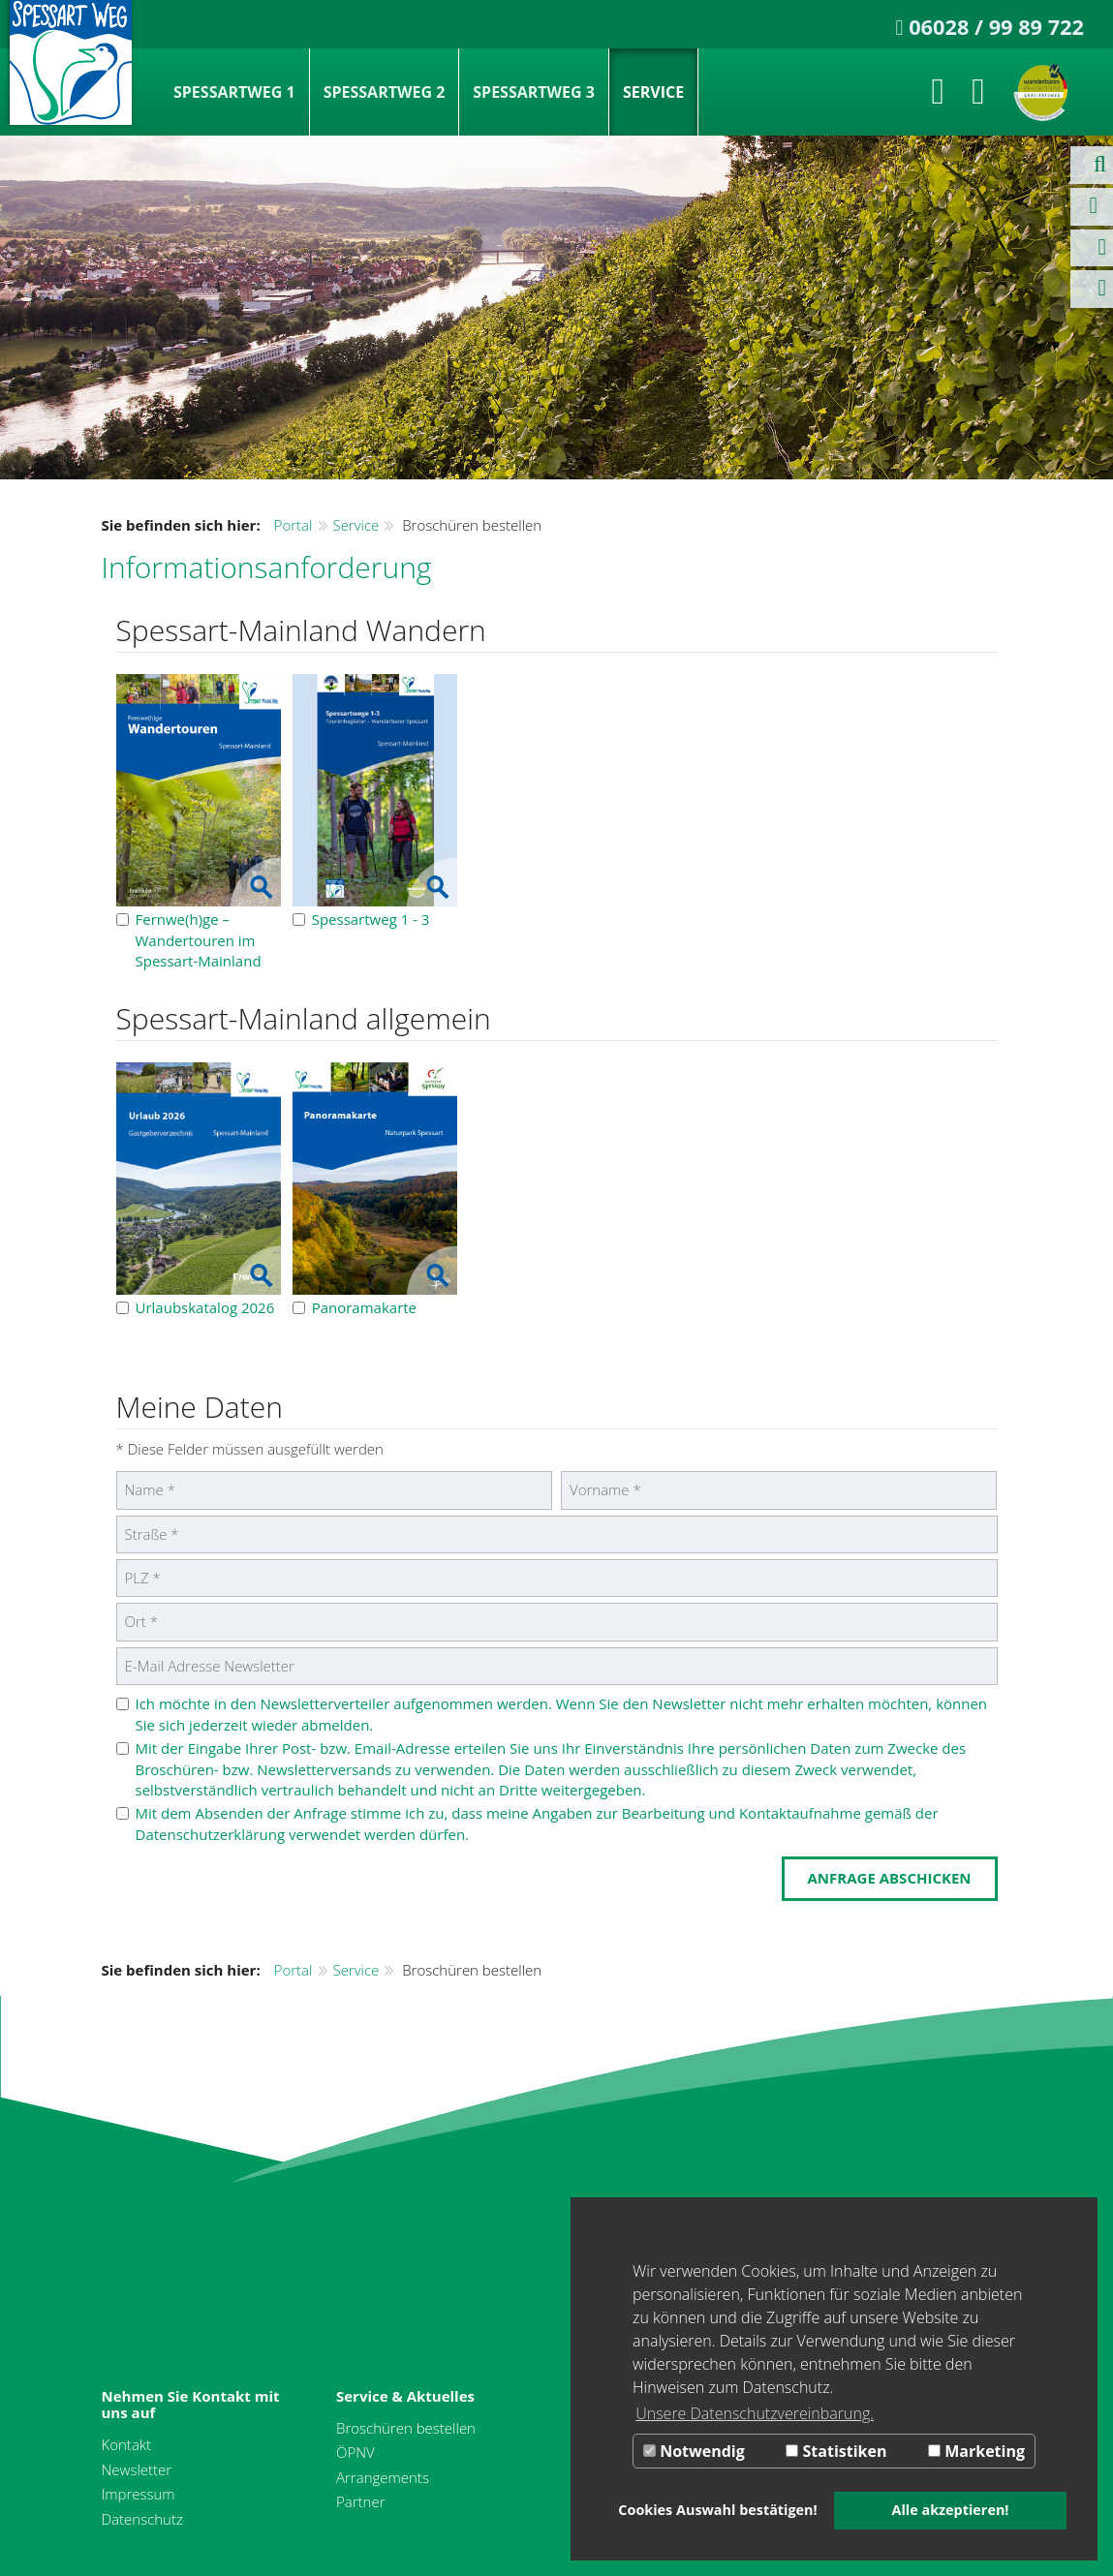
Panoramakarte (355, 1307)
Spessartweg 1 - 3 (361, 919)
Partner (361, 2501)
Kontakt (127, 2444)
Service (653, 92)
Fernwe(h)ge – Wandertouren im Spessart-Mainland (189, 939)
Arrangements (382, 2477)
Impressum (138, 2493)
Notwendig (694, 2451)
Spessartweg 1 (234, 92)
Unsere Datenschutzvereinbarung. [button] (754, 2413)
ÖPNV (355, 2452)
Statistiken (836, 2451)
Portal (293, 525)
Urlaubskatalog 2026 (195, 1307)
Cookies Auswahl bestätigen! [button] (717, 2509)
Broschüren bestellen (406, 2428)
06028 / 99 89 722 (996, 27)
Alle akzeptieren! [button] (950, 2509)
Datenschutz (142, 2519)
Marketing (976, 2451)
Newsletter (137, 2469)
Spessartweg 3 (534, 92)
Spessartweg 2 (385, 92)
